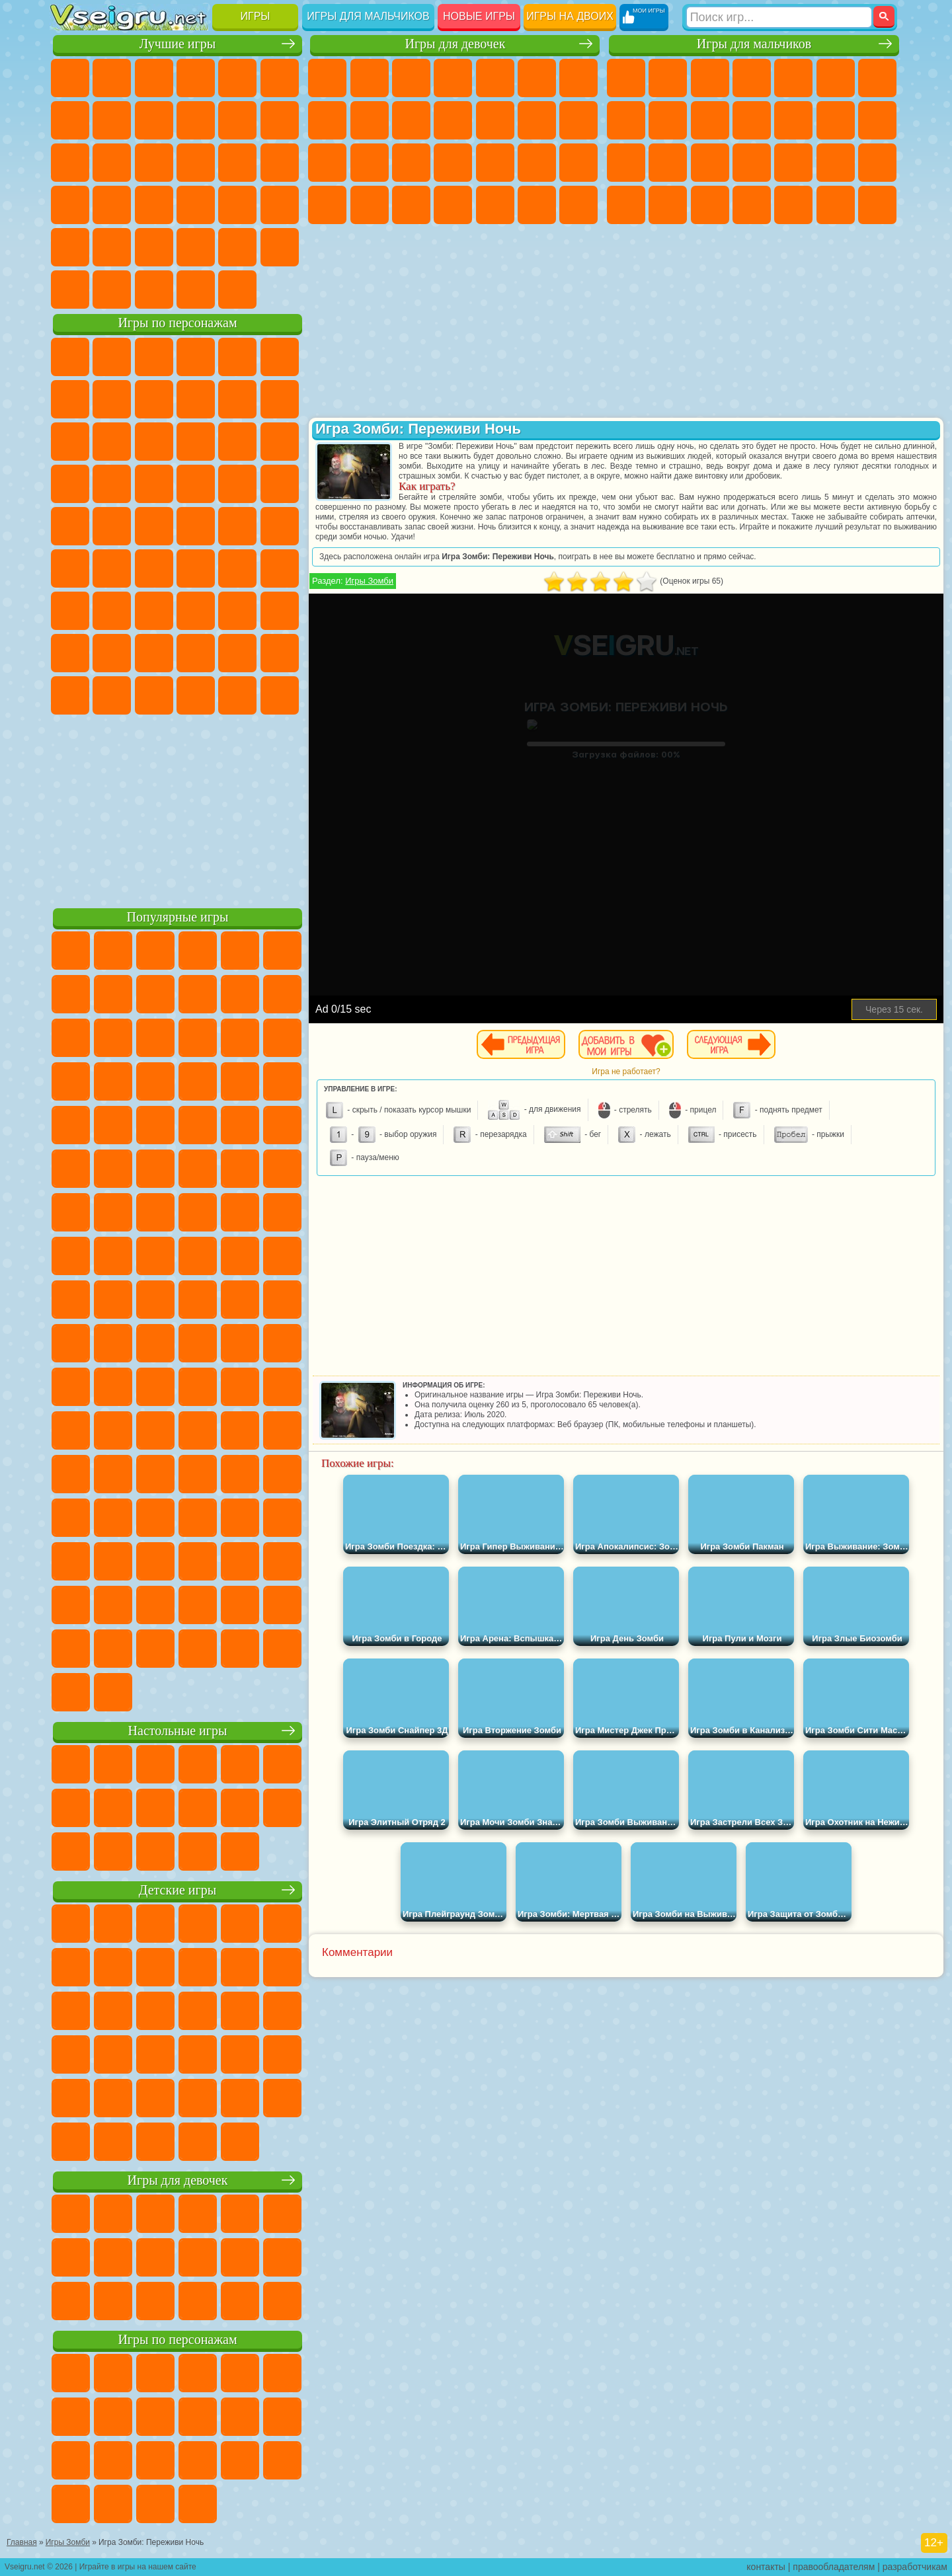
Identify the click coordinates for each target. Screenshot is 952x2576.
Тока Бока (154, 653)
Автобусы (752, 205)
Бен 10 (668, 205)
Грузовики (793, 120)
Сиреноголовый (154, 568)
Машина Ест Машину (877, 162)
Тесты (495, 78)
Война (154, 289)
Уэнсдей (70, 695)
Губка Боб (112, 357)
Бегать (835, 205)
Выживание (793, 162)
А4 (70, 611)
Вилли (70, 357)
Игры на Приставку (237, 289)
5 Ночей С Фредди (279, 357)
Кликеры (154, 162)
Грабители (835, 162)
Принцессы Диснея (327, 205)
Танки (752, 78)
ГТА (626, 205)
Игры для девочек (455, 44)
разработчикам (915, 2566)
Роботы (668, 162)
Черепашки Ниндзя (668, 120)
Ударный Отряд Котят (196, 484)
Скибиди (154, 695)
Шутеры (793, 205)
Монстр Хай (537, 78)
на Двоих (237, 78)
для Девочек (112, 78)
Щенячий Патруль (154, 357)
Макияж (578, 162)
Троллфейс (154, 399)
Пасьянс (196, 162)
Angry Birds (112, 441)
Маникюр (495, 162)
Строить (196, 289)
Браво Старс (237, 568)
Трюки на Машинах (237, 205)
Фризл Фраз (70, 526)
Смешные (237, 120)
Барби (453, 78)
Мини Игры (154, 205)
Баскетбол (279, 247)
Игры (255, 16)
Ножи (279, 162)
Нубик (279, 611)
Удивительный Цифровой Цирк (279, 695)
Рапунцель (411, 162)
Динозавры (70, 205)
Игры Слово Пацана (279, 653)
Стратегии (710, 78)
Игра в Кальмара (279, 568)
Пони (327, 78)
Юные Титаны (279, 526)
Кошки (453, 120)
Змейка (279, 205)
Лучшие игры (177, 44)
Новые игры (479, 16)
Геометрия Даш (154, 120)
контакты (765, 2566)
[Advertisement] (177, 809)
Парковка (626, 78)
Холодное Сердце (411, 120)
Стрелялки (877, 205)
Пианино (537, 205)
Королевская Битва (835, 78)
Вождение (70, 289)
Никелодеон (154, 247)
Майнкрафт (877, 78)
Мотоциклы (710, 120)
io (279, 120)
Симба (237, 653)
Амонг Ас (196, 568)
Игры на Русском (237, 162)
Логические (112, 162)
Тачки (279, 441)
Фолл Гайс (112, 568)
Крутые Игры (196, 247)
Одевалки (495, 120)
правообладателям (834, 2566)
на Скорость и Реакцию (196, 205)
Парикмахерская (537, 120)
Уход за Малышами (411, 205)
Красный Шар (112, 399)
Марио (237, 484)
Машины (626, 120)
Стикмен (752, 120)
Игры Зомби (369, 581)
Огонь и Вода (411, 78)
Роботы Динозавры (752, 162)
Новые (70, 78)
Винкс (578, 205)
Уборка (495, 205)
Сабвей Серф (70, 441)
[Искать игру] (779, 17)
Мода (369, 205)
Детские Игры (196, 78)
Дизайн (453, 205)
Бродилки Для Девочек (578, 78)
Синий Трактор (70, 568)
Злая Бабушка (237, 399)
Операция (537, 162)
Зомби (793, 78)
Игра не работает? (626, 1071)
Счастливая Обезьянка (196, 526)
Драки (835, 120)
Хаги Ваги (196, 611)
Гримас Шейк (196, 695)
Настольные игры (177, 1731)
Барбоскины (154, 484)
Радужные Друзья (112, 653)
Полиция (710, 162)
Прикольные (112, 205)
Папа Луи (327, 162)
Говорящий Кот (196, 357)
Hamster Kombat (237, 695)
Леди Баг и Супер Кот (196, 399)
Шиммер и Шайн (154, 526)
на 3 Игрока (112, 247)
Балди (112, 611)
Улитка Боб (70, 399)
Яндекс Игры (70, 120)
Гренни (154, 611)
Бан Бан (112, 695)
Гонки (877, 120)
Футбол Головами (112, 289)
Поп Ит (112, 120)
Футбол (668, 78)
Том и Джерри (237, 526)
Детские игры (177, 1890)
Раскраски (327, 120)
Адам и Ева (112, 526)
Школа (237, 247)
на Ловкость (279, 78)
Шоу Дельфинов (196, 441)
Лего (279, 399)
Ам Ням (154, 441)
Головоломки (70, 247)
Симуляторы (154, 78)
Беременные (369, 162)
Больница (453, 162)
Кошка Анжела (369, 120)
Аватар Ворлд (196, 653)
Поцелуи (578, 120)
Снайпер (626, 162)
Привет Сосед (70, 653)
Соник (112, 484)
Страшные (70, 162)
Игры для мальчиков (368, 16)
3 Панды (237, 441)
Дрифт (710, 205)
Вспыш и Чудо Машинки (70, 484)
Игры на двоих (570, 16)
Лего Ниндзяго (237, 357)
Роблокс (237, 611)
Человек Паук (279, 484)
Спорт (196, 120)
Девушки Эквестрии (369, 78)
